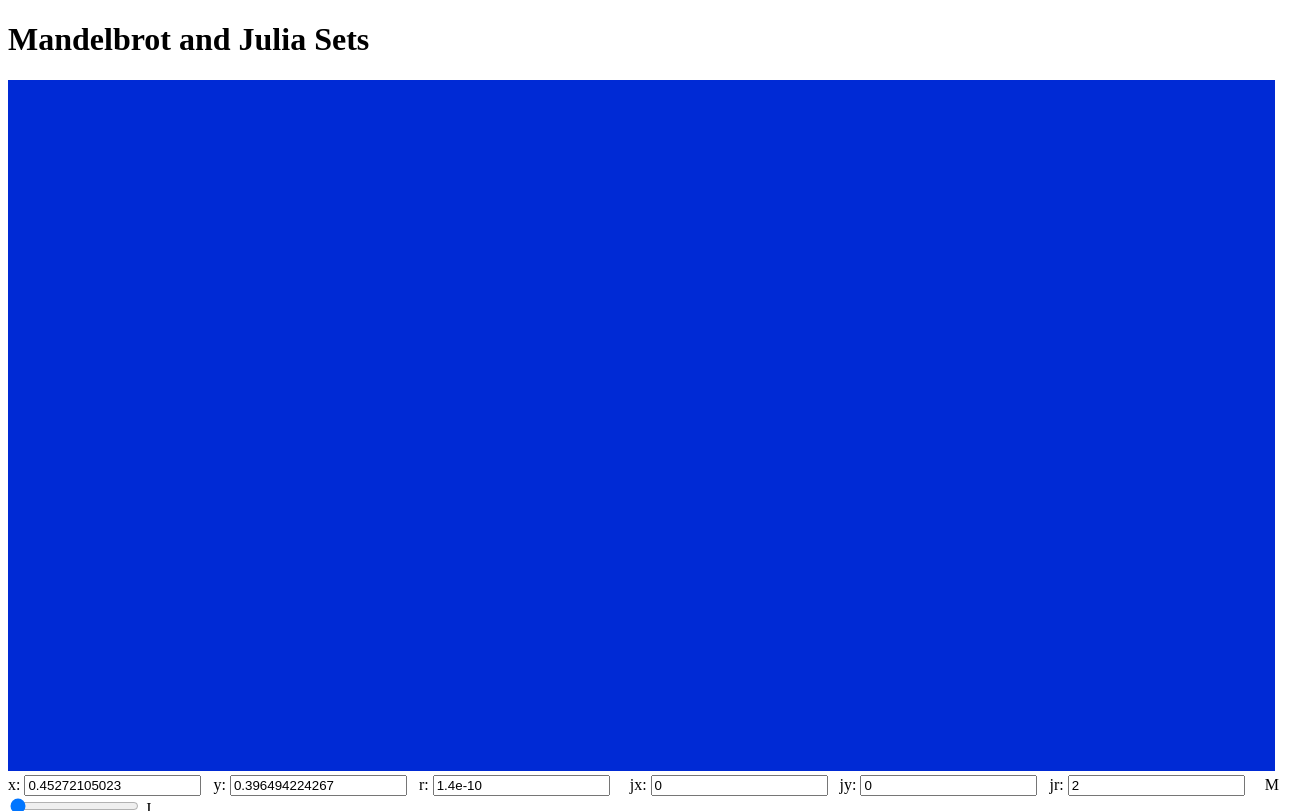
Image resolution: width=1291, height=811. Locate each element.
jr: (1056, 784)
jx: (638, 784)
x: (14, 784)
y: (219, 784)
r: (424, 784)
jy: (848, 784)
